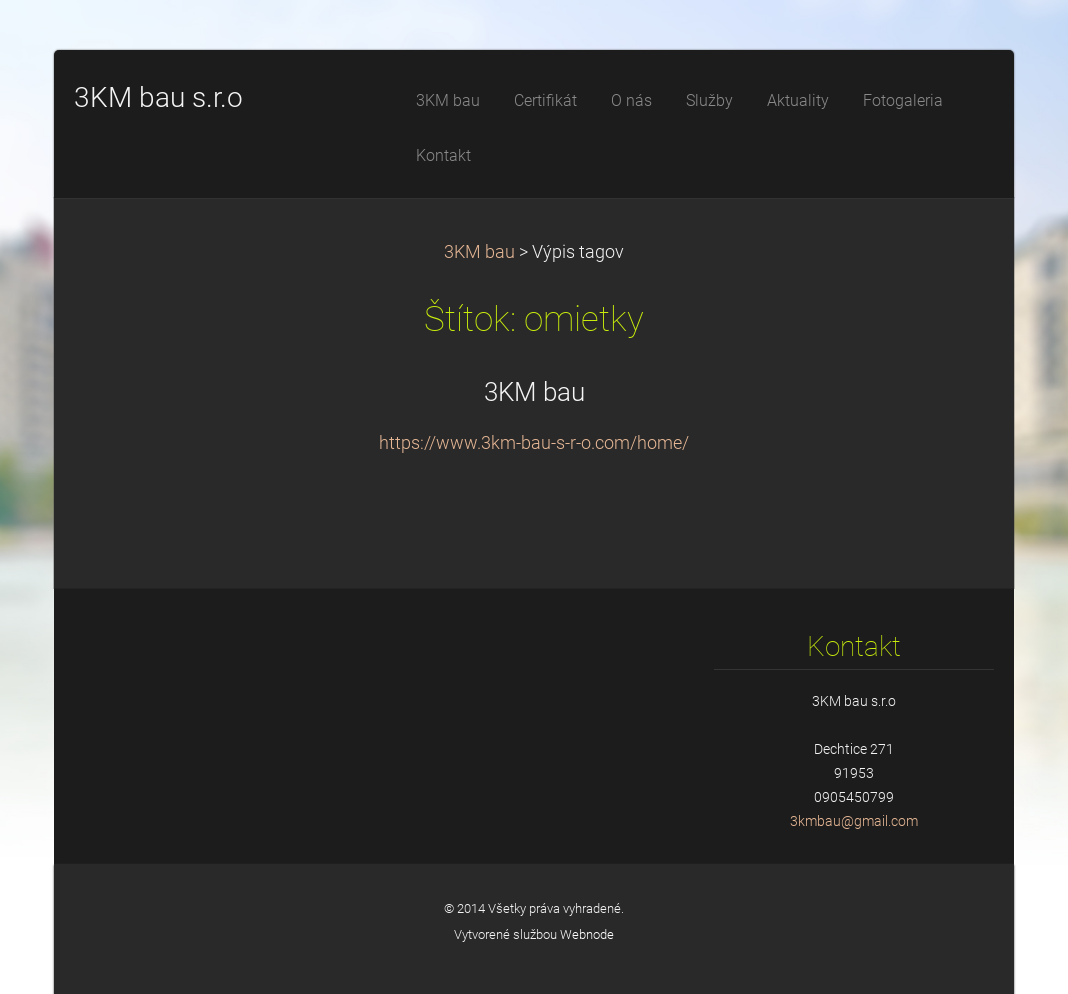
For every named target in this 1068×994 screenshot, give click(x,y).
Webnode (587, 934)
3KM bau (479, 252)
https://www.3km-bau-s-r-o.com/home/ (534, 443)
